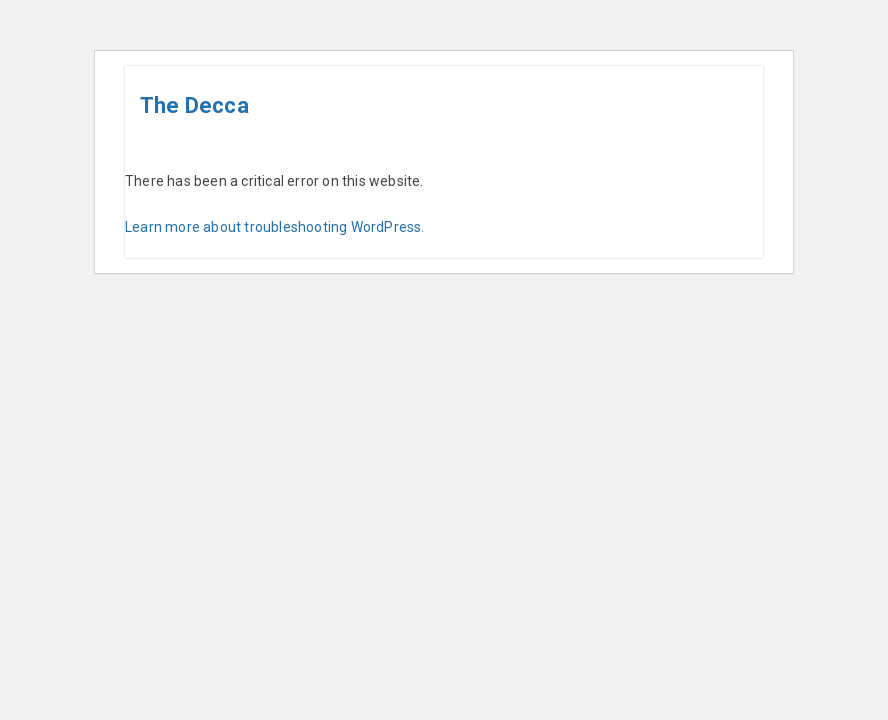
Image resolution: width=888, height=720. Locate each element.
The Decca (194, 105)
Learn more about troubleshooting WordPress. (275, 227)
